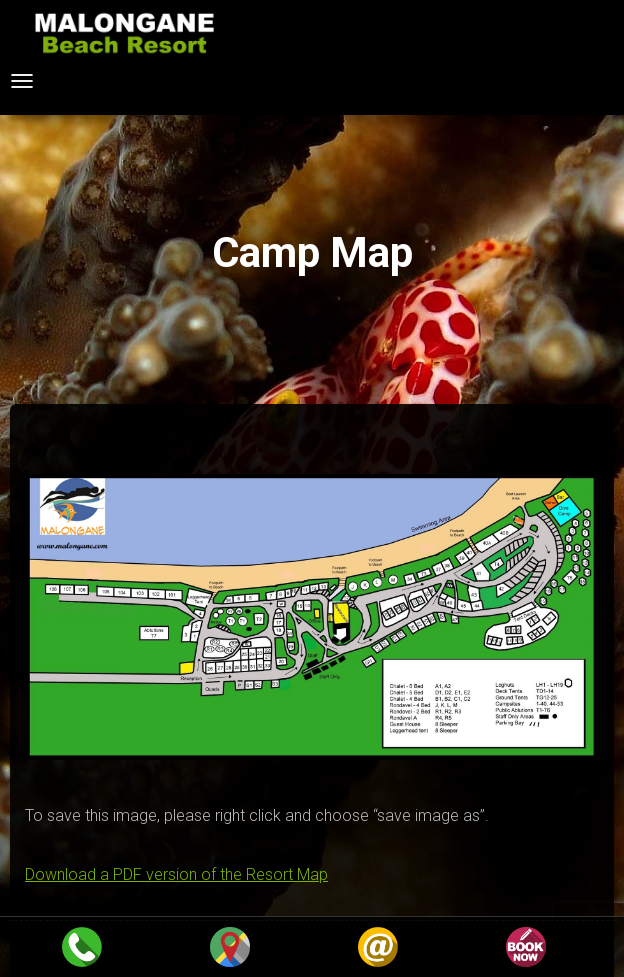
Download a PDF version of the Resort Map (176, 874)
